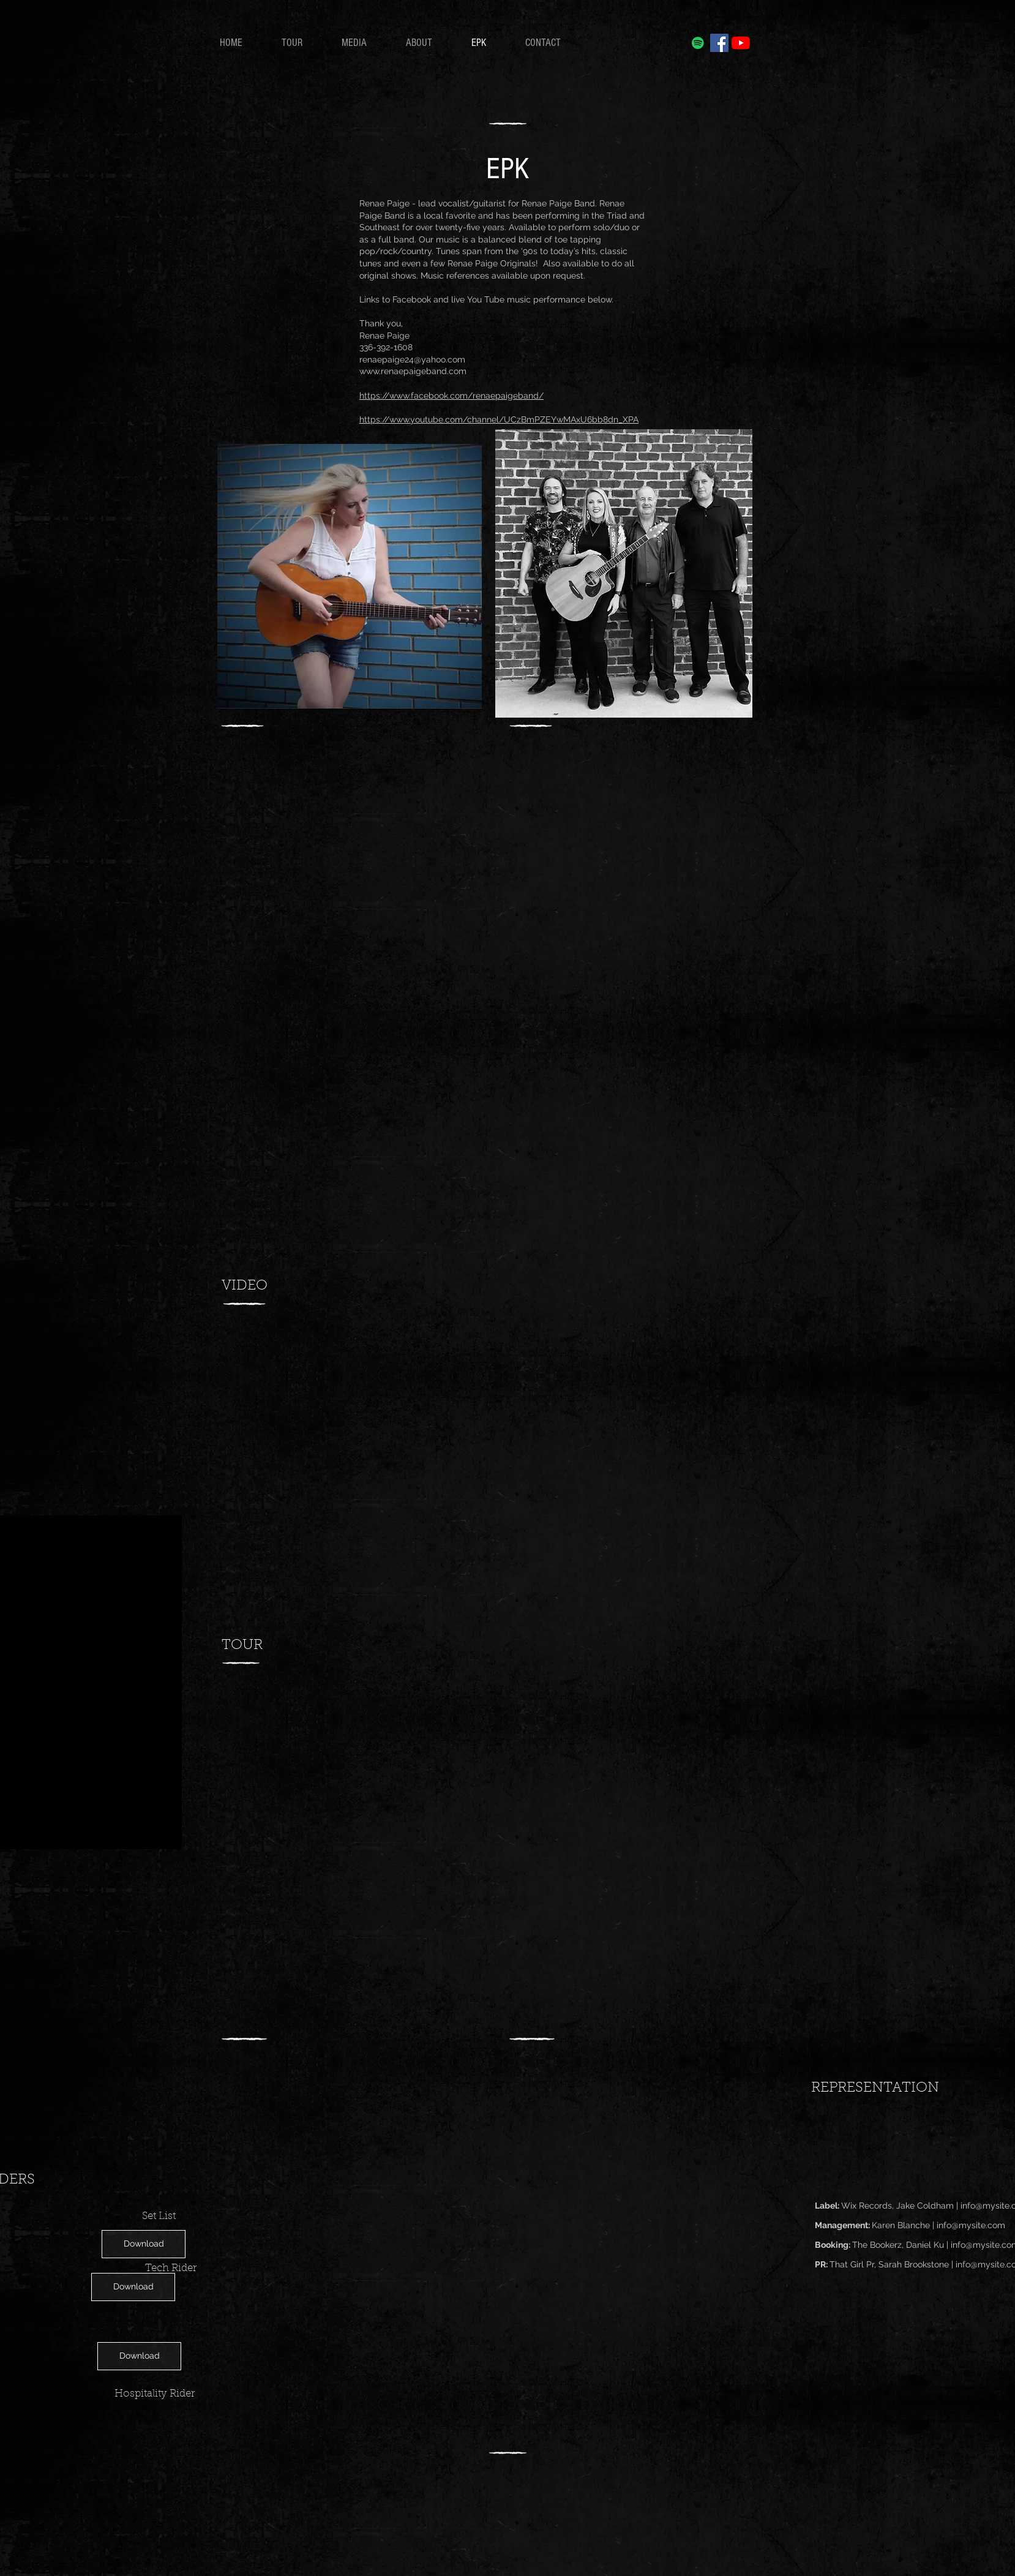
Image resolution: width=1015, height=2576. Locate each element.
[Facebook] (719, 43)
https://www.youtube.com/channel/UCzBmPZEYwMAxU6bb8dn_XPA (499, 419)
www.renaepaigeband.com (412, 371)
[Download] (143, 2244)
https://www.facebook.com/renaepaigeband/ (451, 395)
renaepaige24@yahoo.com (412, 359)
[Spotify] (698, 43)
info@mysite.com (971, 2225)
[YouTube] (741, 43)
